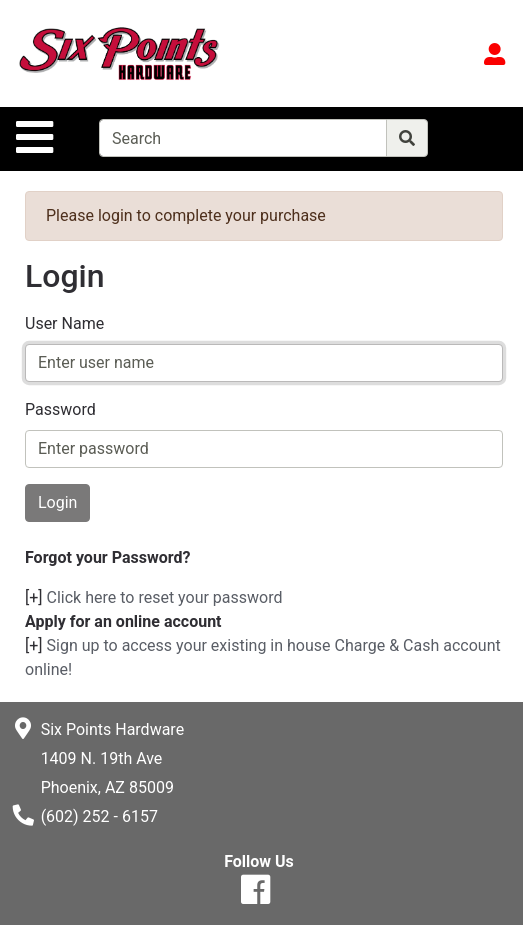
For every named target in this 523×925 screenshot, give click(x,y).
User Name (64, 323)
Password (60, 409)
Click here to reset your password (165, 597)
